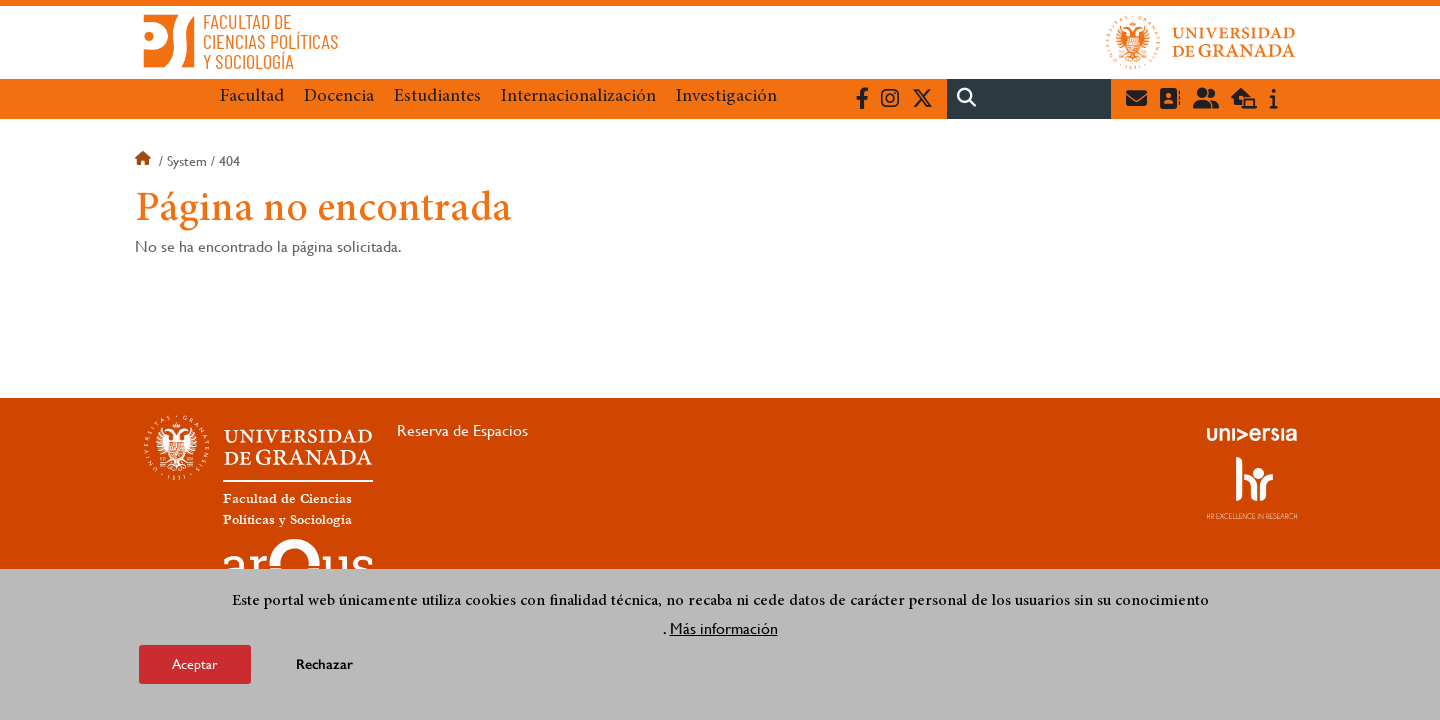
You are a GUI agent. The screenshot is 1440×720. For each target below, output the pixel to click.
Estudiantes (437, 97)
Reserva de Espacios (462, 430)
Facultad (252, 97)
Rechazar (324, 664)
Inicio (145, 161)
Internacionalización (578, 97)
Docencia (339, 97)
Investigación (726, 97)
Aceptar (195, 664)
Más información (724, 628)
